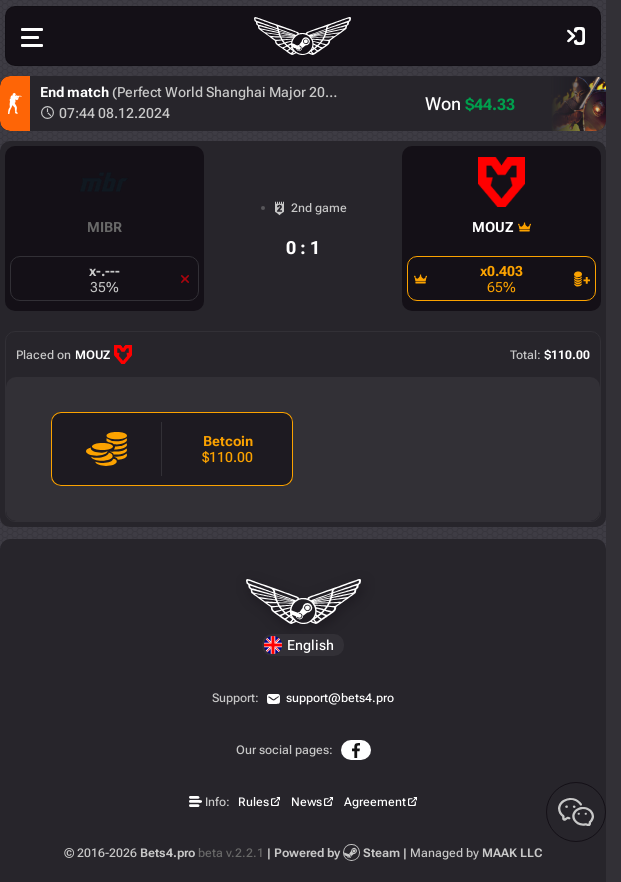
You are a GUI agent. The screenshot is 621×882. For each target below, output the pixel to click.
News (306, 802)
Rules (253, 802)
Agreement (375, 802)
